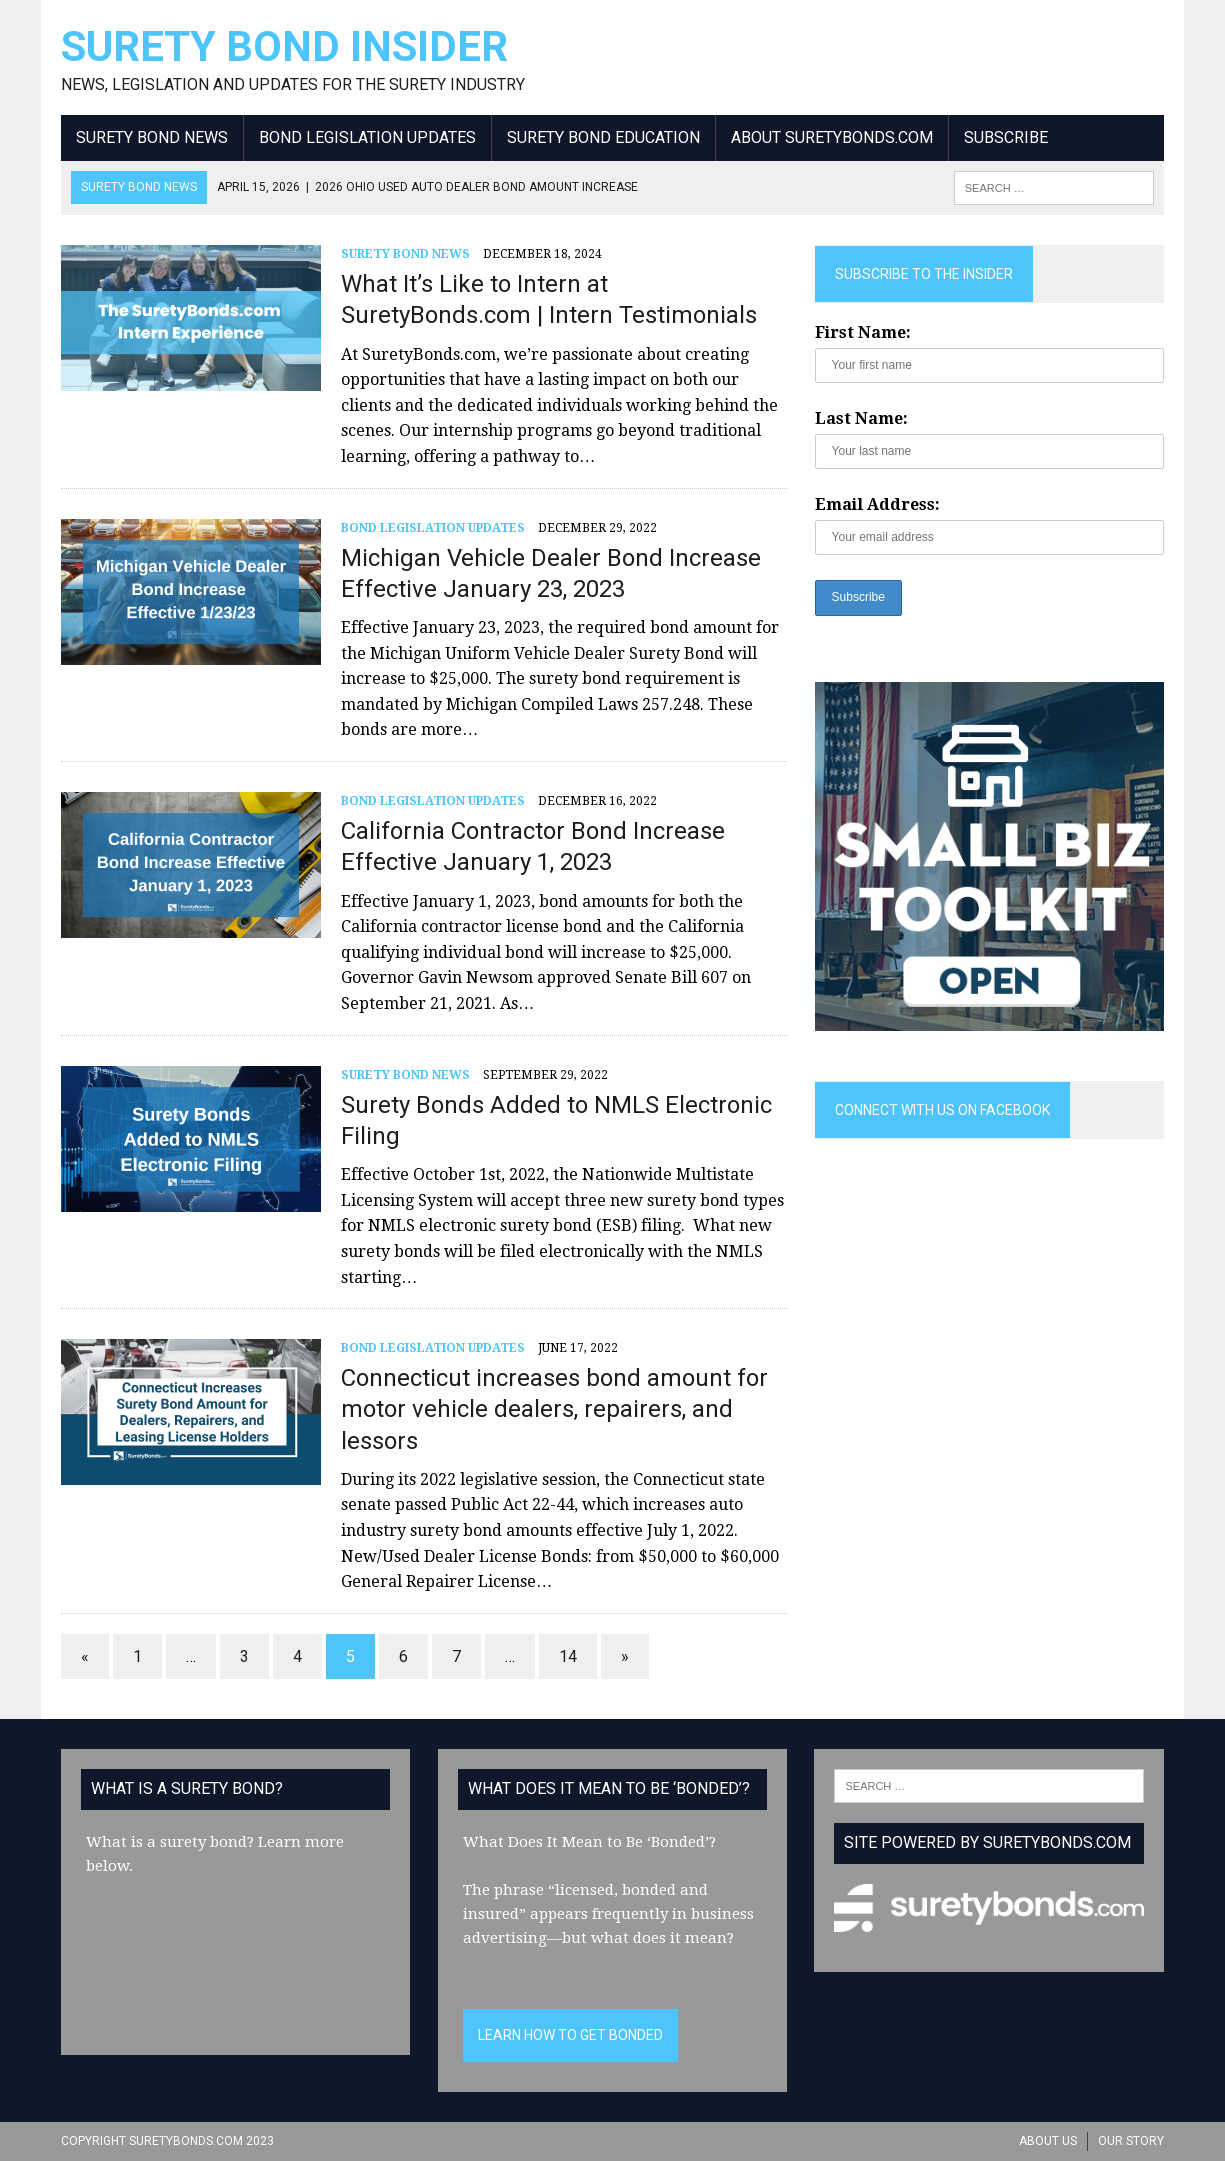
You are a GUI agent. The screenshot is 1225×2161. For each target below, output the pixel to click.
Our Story (1131, 2141)
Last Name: (861, 418)
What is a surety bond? (170, 1842)
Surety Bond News (152, 137)
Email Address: (877, 504)
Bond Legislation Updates (367, 137)
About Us (1048, 2141)
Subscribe (1006, 137)
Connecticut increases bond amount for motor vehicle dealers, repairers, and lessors (554, 1409)
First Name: (863, 332)
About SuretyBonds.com (832, 137)
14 (568, 1656)
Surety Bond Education (603, 137)
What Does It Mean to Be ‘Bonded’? (589, 1842)
